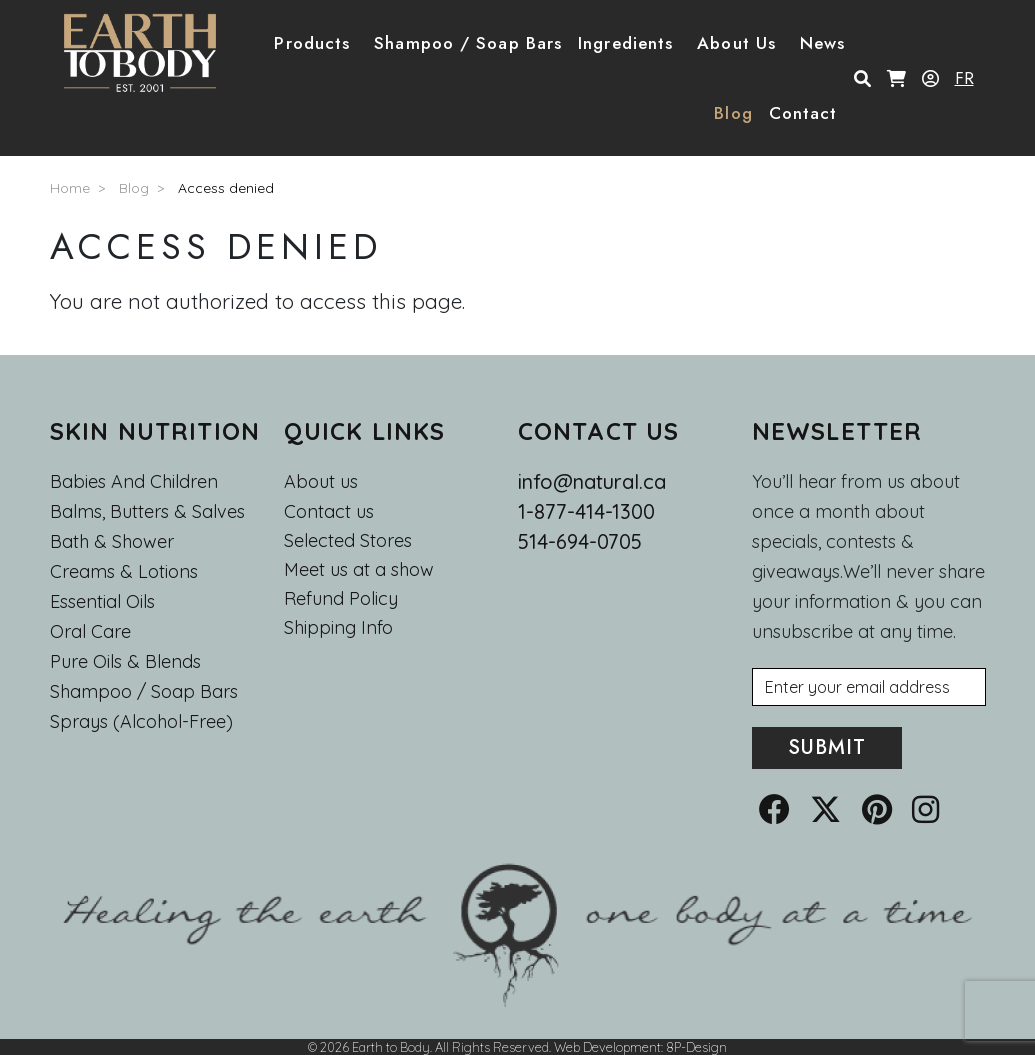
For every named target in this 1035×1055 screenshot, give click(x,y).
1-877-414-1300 (586, 511)
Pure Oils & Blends (125, 661)
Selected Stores (348, 541)
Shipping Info (338, 628)
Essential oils (102, 601)
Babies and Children (134, 481)
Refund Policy (341, 599)
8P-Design (696, 1047)
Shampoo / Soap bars (144, 691)
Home (70, 188)
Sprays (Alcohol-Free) (141, 721)
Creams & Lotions (124, 571)
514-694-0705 (580, 541)
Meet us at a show (359, 570)
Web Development (607, 1047)
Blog (733, 113)
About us (321, 481)
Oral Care (90, 631)
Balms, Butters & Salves (147, 511)
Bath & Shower (112, 541)
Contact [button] (803, 113)
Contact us (329, 512)
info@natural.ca (592, 481)
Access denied (226, 188)
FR (964, 78)
